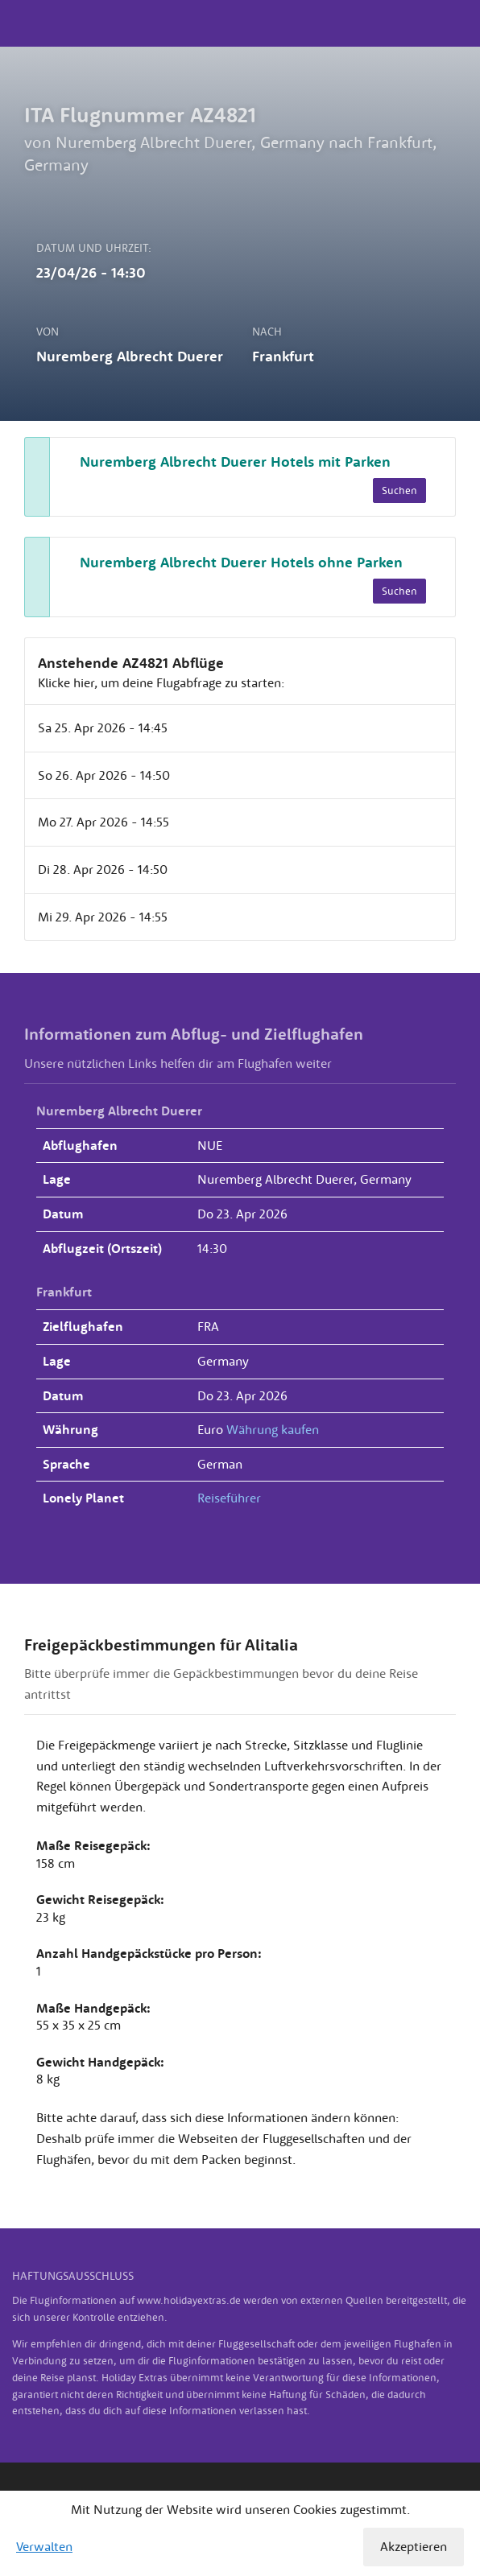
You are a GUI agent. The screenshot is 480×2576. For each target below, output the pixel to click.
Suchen (399, 490)
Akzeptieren (413, 2546)
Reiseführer (229, 1498)
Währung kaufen (272, 1429)
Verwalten (44, 2546)
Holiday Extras (240, 23)
